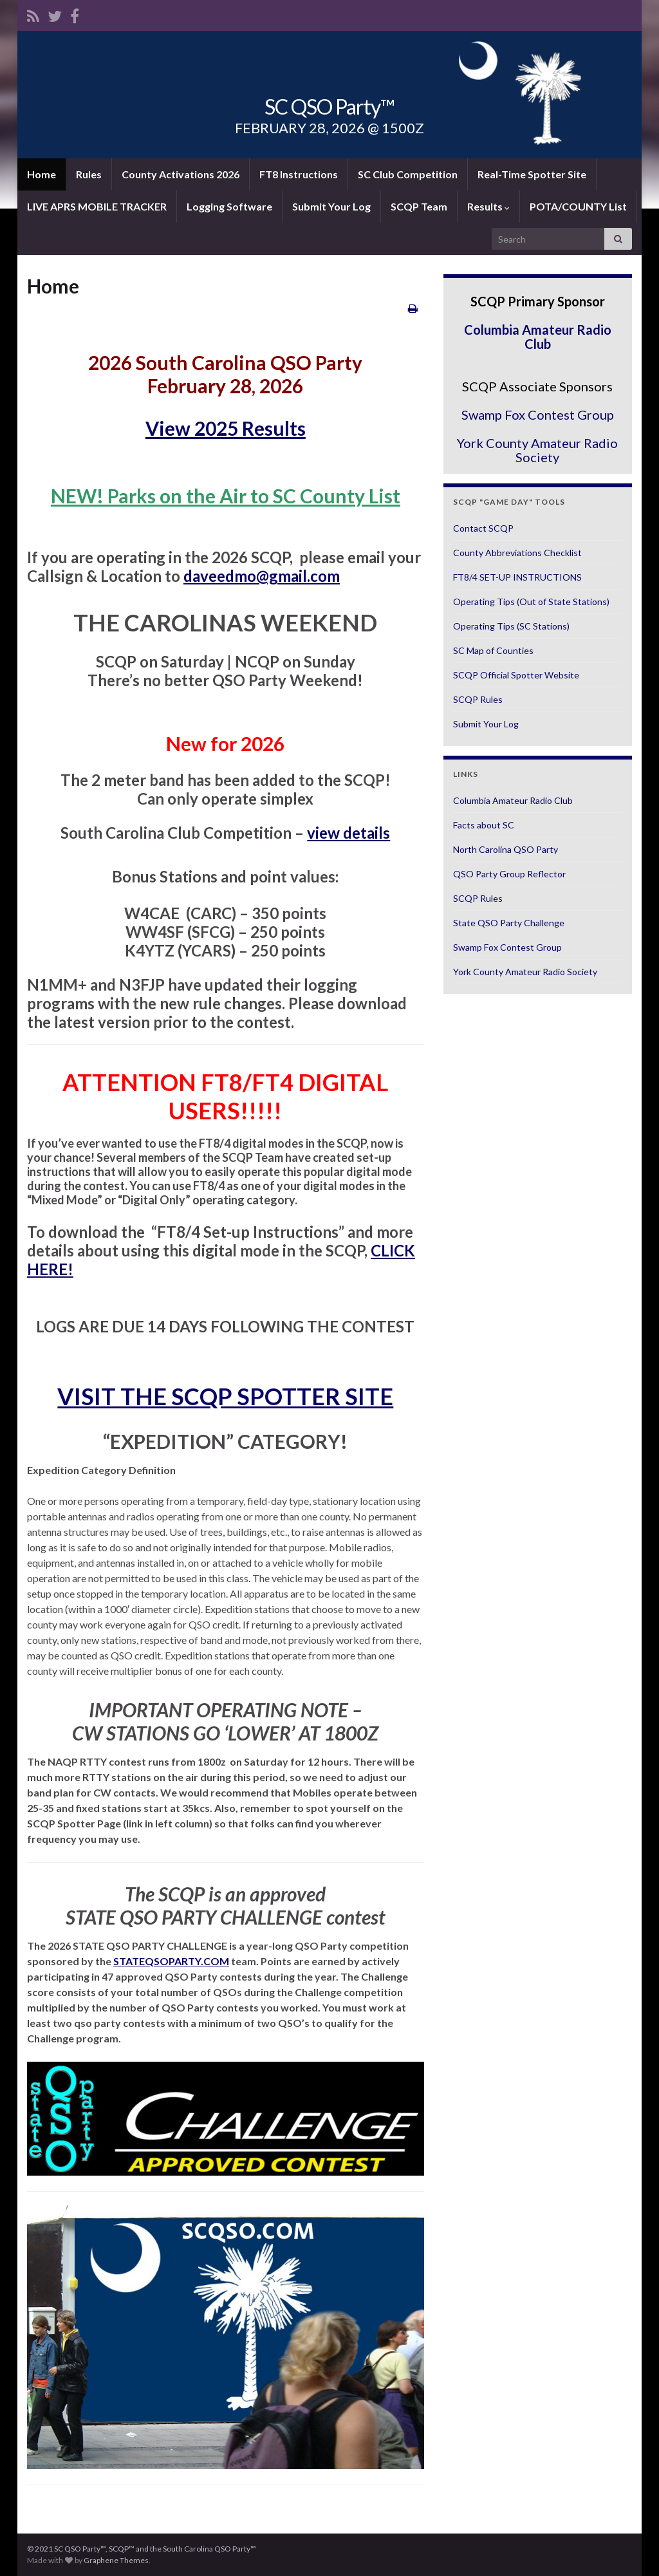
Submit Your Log (331, 206)
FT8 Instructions (298, 174)
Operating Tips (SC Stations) (511, 626)
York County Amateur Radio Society (537, 450)
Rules (89, 174)
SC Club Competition (408, 174)
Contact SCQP (483, 528)
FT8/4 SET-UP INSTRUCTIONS (517, 577)
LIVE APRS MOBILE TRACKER (97, 206)
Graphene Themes (116, 2560)
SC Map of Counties (493, 650)
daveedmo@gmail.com (261, 575)
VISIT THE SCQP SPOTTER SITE (225, 1396)
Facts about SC (483, 824)
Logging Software (229, 206)
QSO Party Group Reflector (509, 873)
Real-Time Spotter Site (532, 174)
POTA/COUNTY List (578, 206)
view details (348, 832)
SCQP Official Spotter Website (516, 674)
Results (488, 206)
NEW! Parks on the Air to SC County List (225, 495)
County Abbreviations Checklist (517, 552)
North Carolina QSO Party (505, 849)
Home (41, 174)
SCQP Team (419, 206)
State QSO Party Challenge (508, 922)
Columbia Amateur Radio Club (537, 336)
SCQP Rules (478, 699)
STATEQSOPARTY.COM (171, 1961)
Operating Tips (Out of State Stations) (531, 601)
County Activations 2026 (180, 174)
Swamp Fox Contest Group (537, 414)
